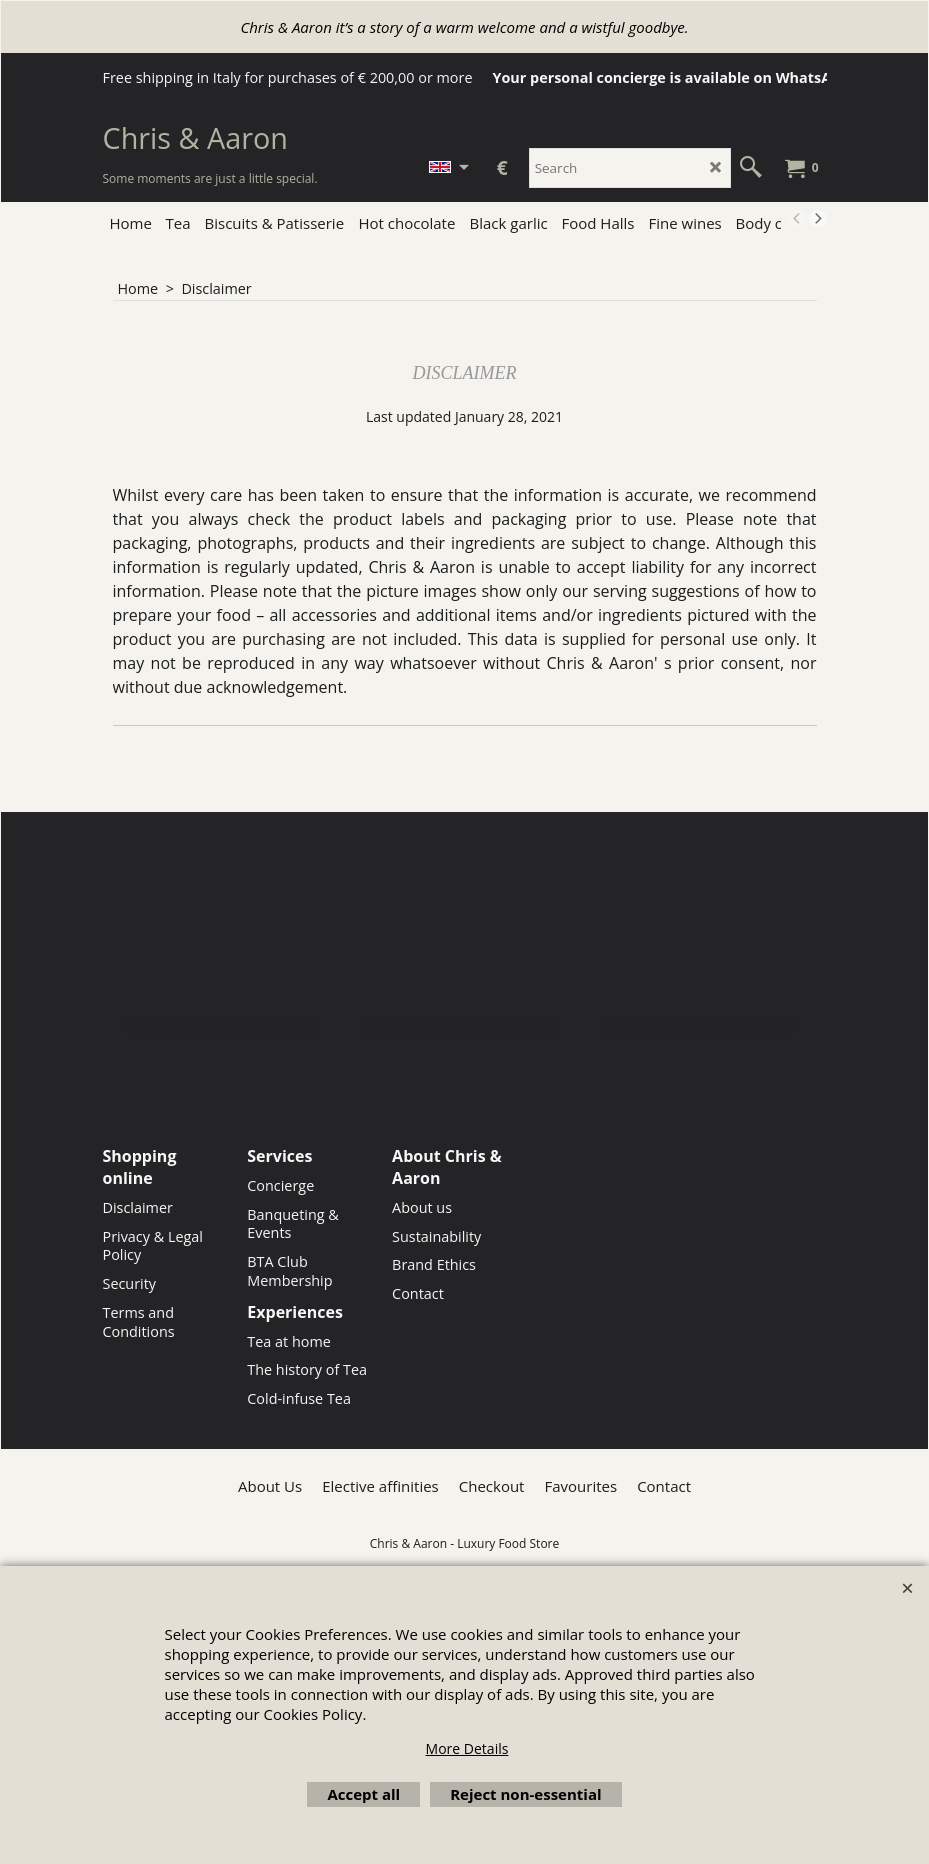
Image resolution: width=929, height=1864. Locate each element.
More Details (467, 1748)
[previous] (798, 219)
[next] (818, 219)
